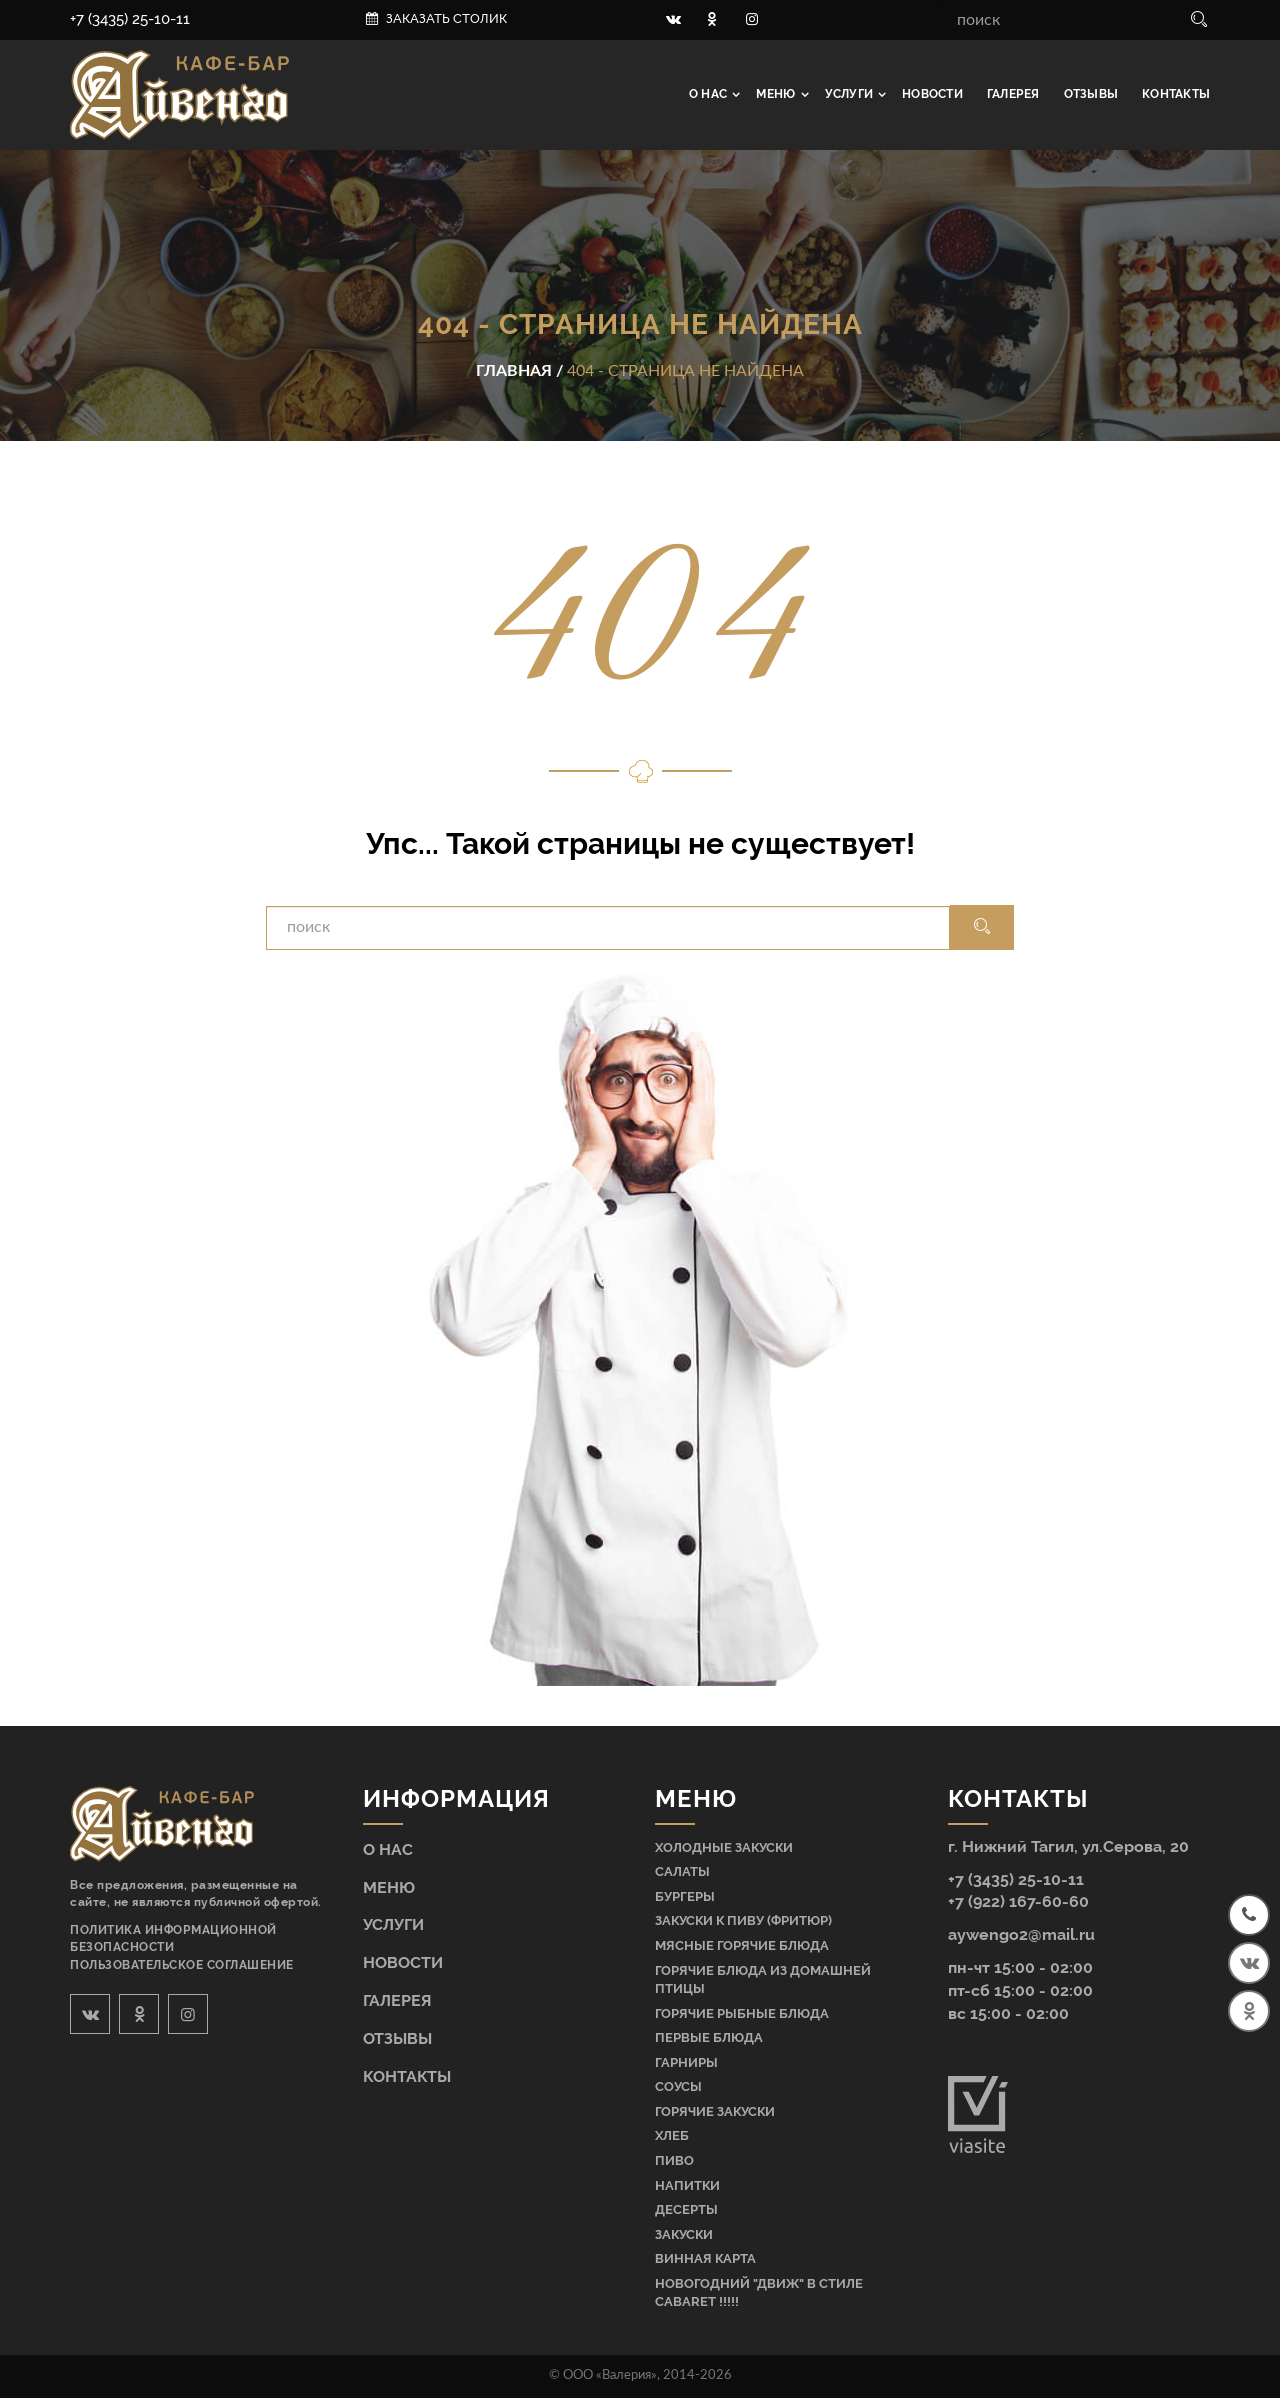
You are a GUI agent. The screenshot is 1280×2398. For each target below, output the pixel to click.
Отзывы (1091, 94)
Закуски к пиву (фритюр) (743, 1920)
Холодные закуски (724, 1847)
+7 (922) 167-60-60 (1018, 1901)
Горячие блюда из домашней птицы (763, 1980)
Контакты (1176, 94)
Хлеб (672, 2135)
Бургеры (685, 1896)
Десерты (686, 2209)
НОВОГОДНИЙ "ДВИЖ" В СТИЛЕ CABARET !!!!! (759, 2293)
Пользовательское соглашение (182, 1965)
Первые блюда (709, 2037)
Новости (932, 94)
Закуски (684, 2234)
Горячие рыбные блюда (742, 2013)
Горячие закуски (715, 2111)
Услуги (851, 94)
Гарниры (686, 2062)
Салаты (682, 1871)
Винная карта (705, 2258)
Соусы (678, 2086)
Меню (777, 94)
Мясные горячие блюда (742, 1945)
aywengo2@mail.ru (1021, 1934)
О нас (709, 94)
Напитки (687, 2185)
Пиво (674, 2160)
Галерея (1013, 94)
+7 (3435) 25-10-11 (130, 19)
